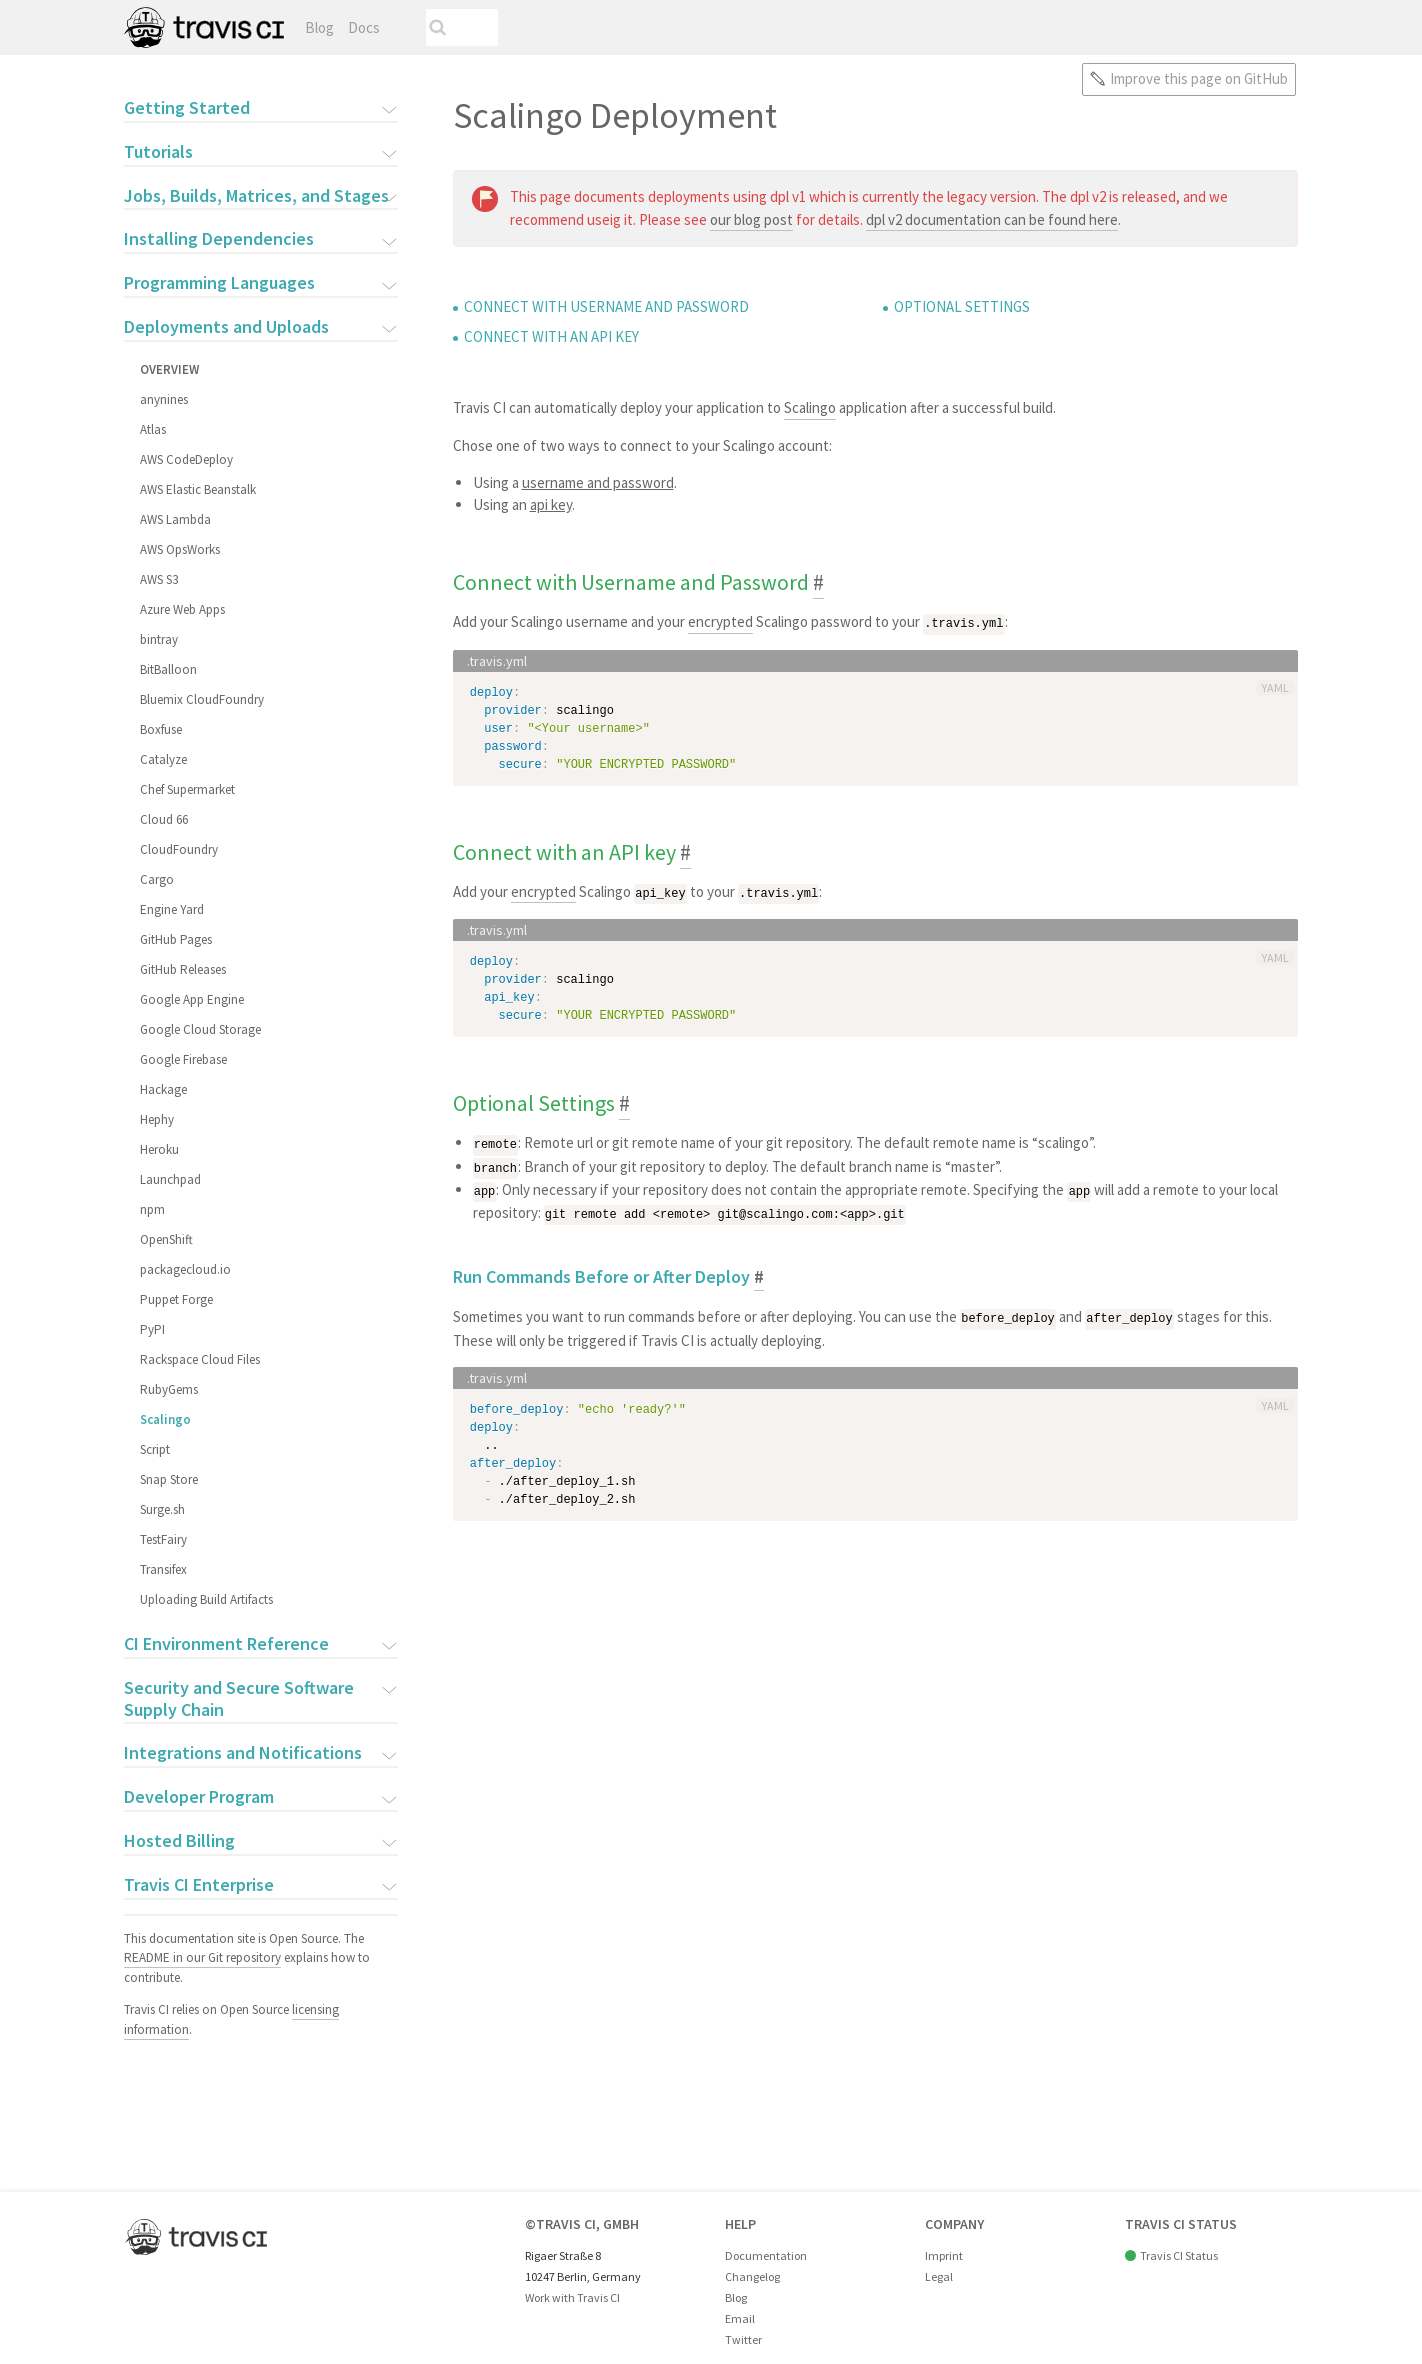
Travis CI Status (1179, 2255)
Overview (169, 369)
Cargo (157, 879)
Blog (319, 27)
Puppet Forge (176, 1299)
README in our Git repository (202, 1957)
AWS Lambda (175, 519)
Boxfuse (161, 729)
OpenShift (166, 1239)
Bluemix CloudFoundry (202, 699)
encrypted (720, 621)
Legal (939, 2276)
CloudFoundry (179, 849)
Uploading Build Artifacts (206, 1599)
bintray (159, 639)
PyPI (152, 1329)
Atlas (153, 429)
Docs (364, 27)
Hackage (163, 1089)
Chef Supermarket (187, 789)
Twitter (743, 2339)
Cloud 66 (164, 819)
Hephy (157, 1119)
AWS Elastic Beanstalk (198, 489)
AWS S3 (159, 579)
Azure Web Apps (182, 609)
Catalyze (163, 759)
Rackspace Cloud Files (200, 1359)
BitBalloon (168, 669)
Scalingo (165, 1419)
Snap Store (169, 1479)
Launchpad (170, 1179)
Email (740, 2318)
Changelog (752, 2276)
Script (155, 1449)
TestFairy (163, 1539)
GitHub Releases (183, 969)
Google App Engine (192, 999)
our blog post (751, 219)
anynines (164, 399)
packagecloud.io (185, 1269)
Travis (204, 27)
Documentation (766, 2255)
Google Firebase (183, 1059)
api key (551, 504)
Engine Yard (172, 909)
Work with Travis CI (572, 2297)
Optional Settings (962, 306)
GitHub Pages (176, 939)
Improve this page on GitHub (1199, 78)
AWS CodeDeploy (186, 459)
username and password (598, 482)
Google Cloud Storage (200, 1029)
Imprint (944, 2255)
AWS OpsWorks (180, 549)
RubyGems (169, 1389)
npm (152, 1209)
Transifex (163, 1569)
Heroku (159, 1149)
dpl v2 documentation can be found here (992, 219)
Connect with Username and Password (606, 306)
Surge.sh (162, 1509)
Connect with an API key (551, 336)
